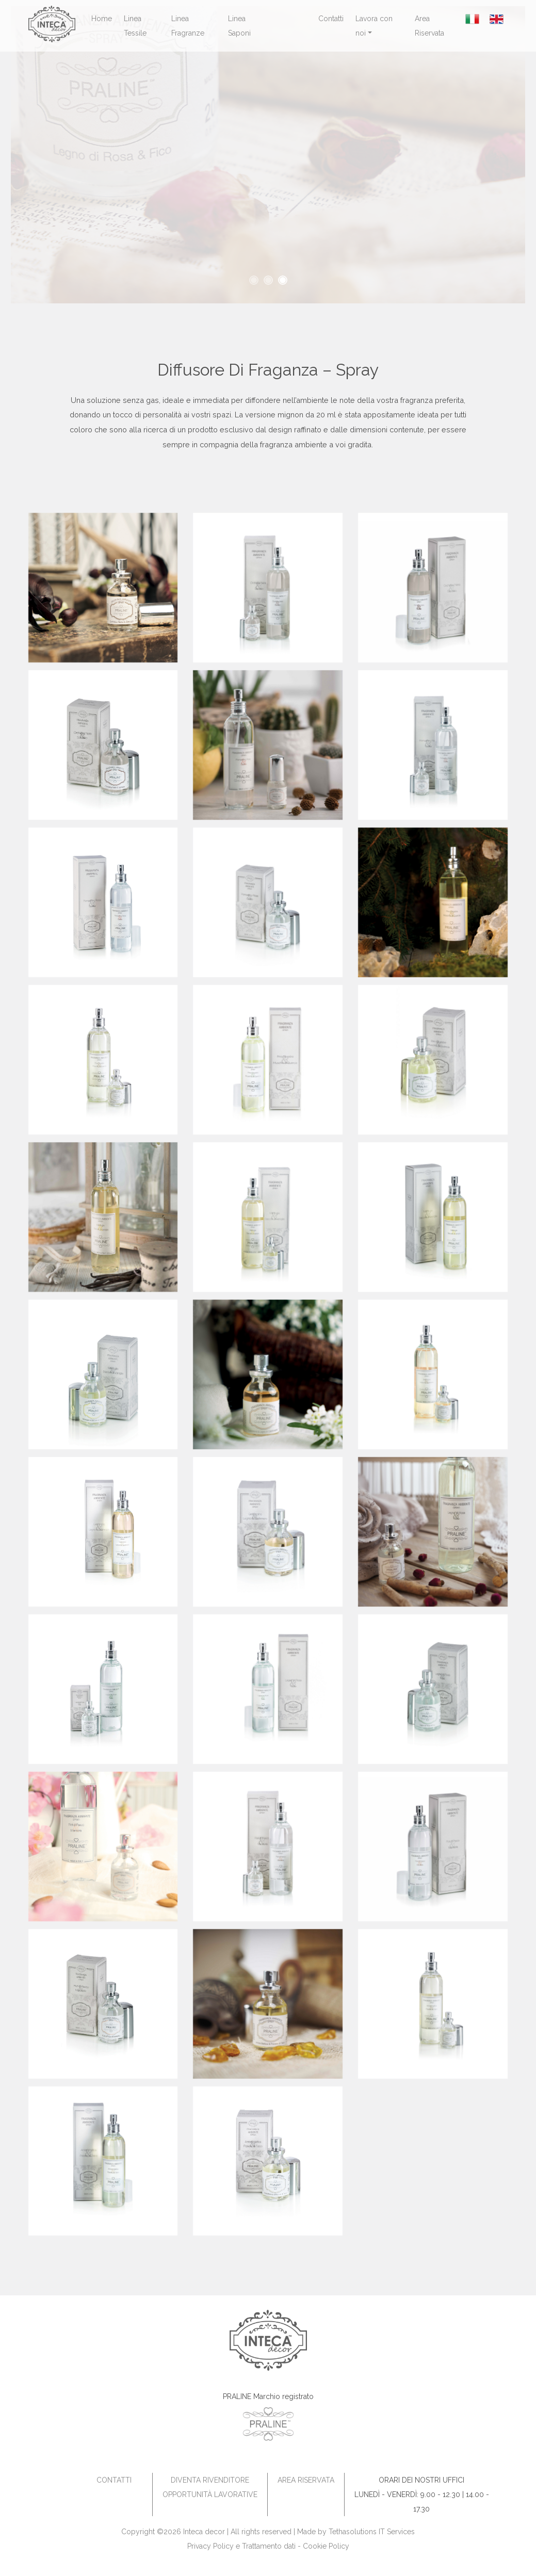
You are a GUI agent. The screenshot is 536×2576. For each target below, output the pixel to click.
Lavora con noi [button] (374, 25)
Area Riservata (429, 25)
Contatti (331, 18)
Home (101, 18)
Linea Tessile (135, 25)
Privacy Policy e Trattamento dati (241, 2546)
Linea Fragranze (187, 25)
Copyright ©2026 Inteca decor (173, 2532)
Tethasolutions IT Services (372, 2532)
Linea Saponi (239, 25)
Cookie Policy (326, 2546)
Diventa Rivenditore (210, 2480)
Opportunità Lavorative (210, 2494)
